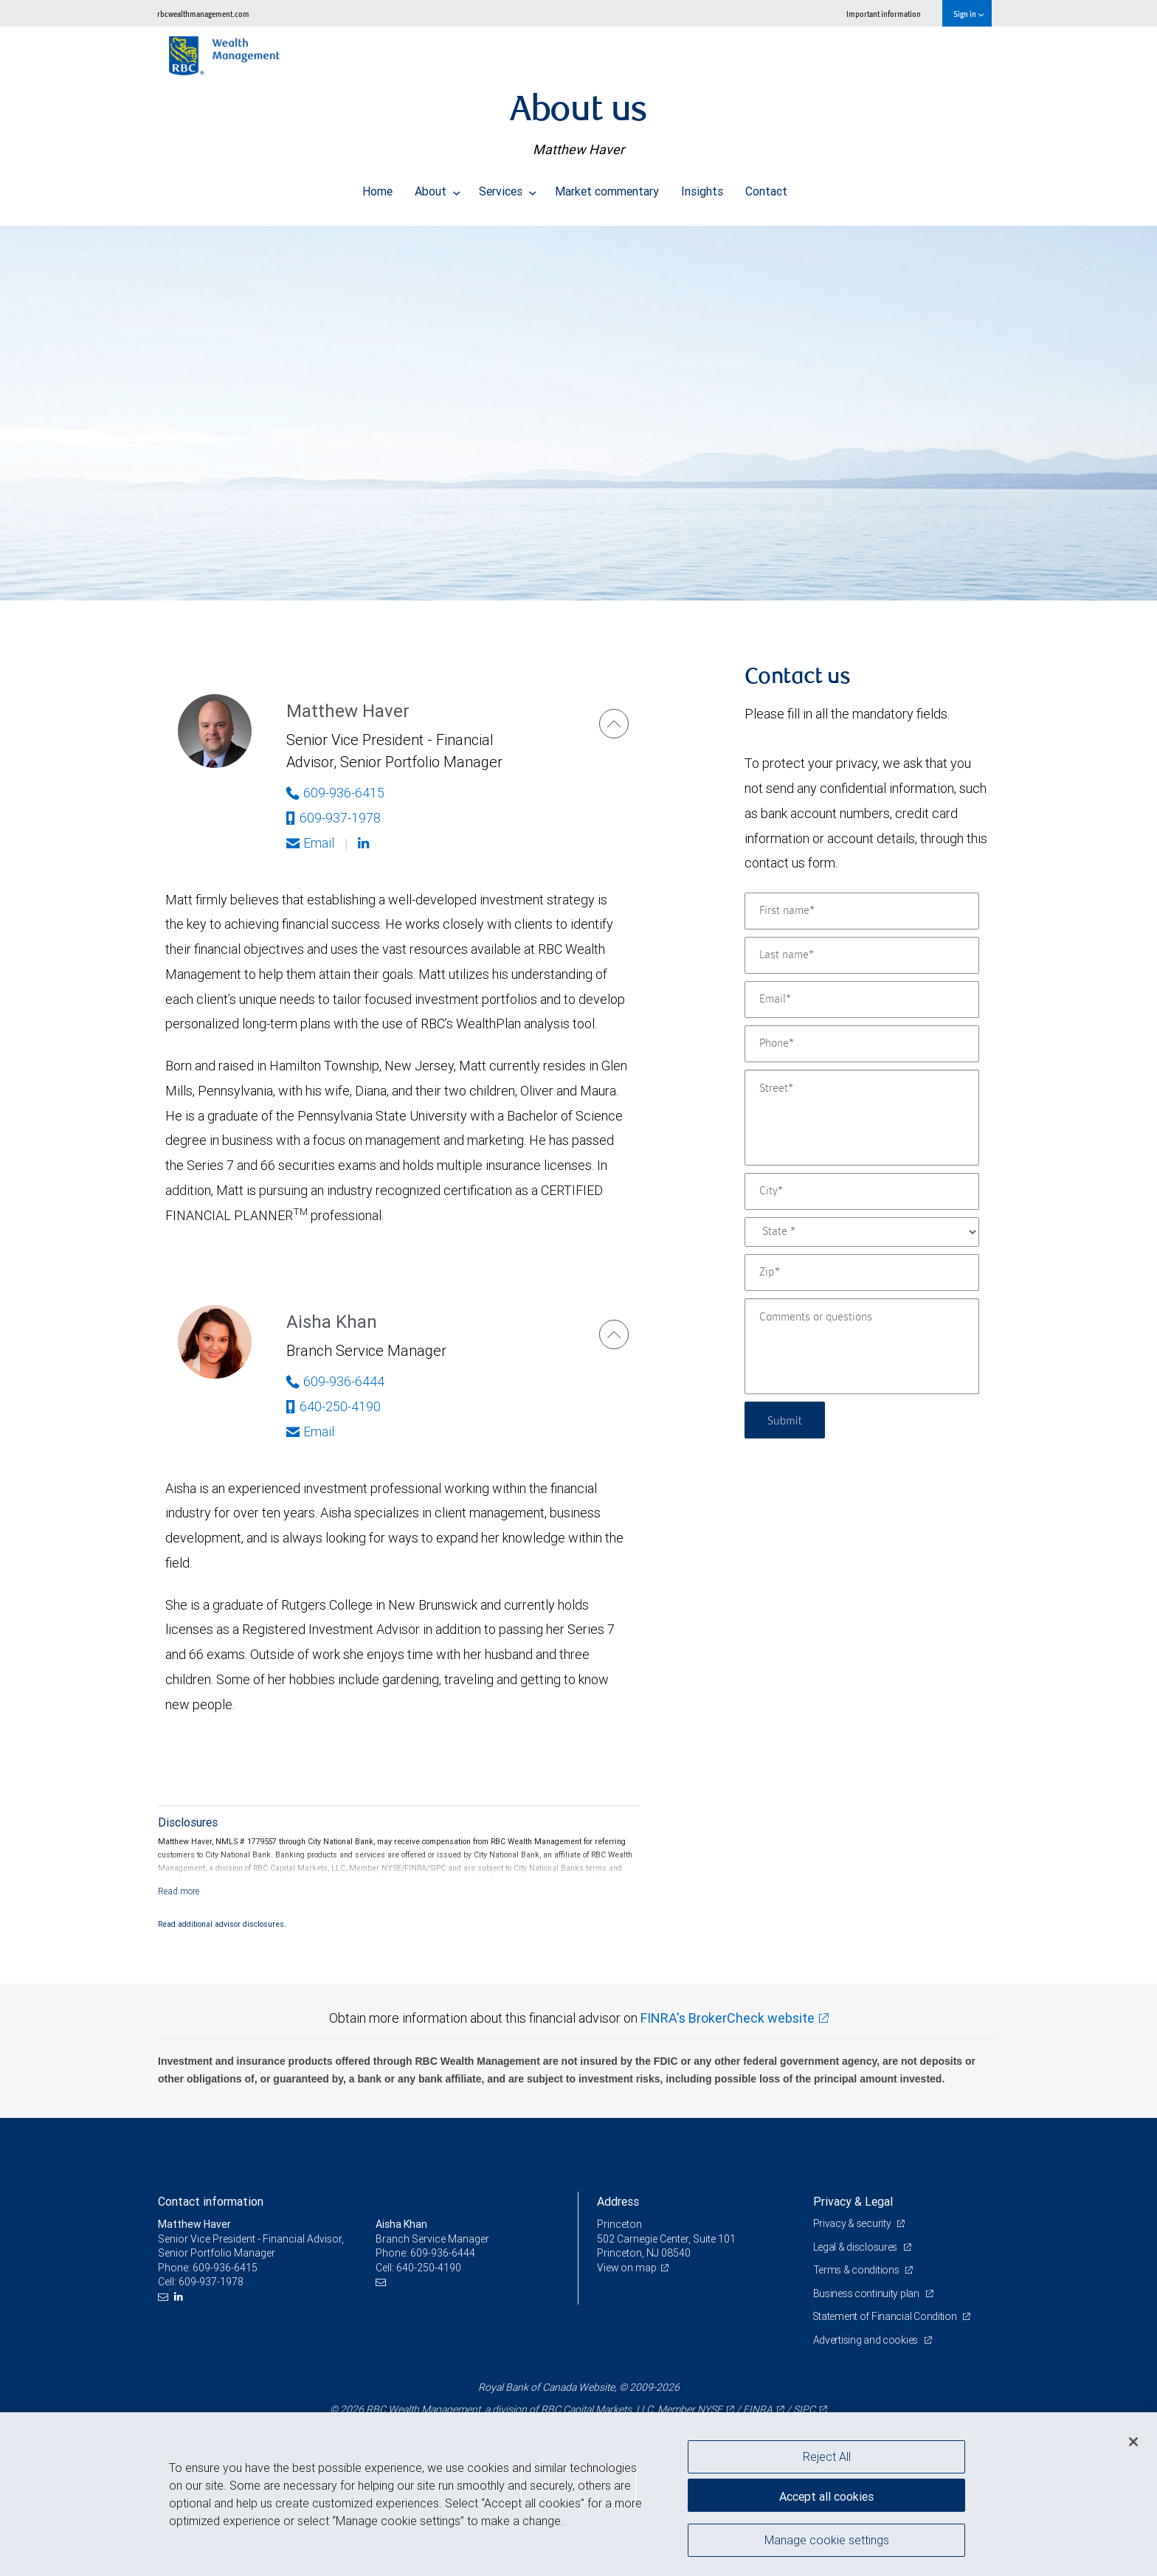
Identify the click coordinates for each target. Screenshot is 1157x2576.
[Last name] (862, 955)
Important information (883, 13)
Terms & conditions (857, 2269)
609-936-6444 (442, 2253)
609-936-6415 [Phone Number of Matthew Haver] (335, 792)
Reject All (827, 2456)
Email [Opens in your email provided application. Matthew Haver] (310, 842)
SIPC (804, 2409)
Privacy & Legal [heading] (853, 2201)
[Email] (862, 999)
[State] (862, 1232)
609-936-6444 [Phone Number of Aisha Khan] (335, 1381)
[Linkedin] (365, 843)
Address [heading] (618, 2201)
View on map (627, 2267)
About (437, 187)
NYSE (709, 2409)
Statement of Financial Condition (886, 2316)
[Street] (862, 1118)
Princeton (619, 2224)
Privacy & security (853, 2223)
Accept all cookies (826, 2494)
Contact (766, 187)
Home (377, 187)
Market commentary (607, 187)
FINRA (758, 2409)
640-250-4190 (333, 1406)
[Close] (1133, 2442)
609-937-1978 (333, 817)
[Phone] (862, 1043)
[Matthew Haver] (614, 723)
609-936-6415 (225, 2267)
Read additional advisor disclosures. (222, 1924)
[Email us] (165, 2297)
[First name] (862, 911)
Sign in (968, 13)
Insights (702, 187)
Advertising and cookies (866, 2340)
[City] (862, 1191)
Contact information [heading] (210, 2201)
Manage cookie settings (826, 2541)
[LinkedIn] (180, 2297)
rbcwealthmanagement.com (203, 13)
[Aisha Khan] (614, 1334)
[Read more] (179, 1891)
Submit (786, 1420)
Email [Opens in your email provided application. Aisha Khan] (310, 1431)
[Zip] (862, 1272)
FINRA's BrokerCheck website (727, 2017)
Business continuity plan (867, 2293)
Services (507, 187)
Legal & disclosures (856, 2247)
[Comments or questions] (862, 1346)
